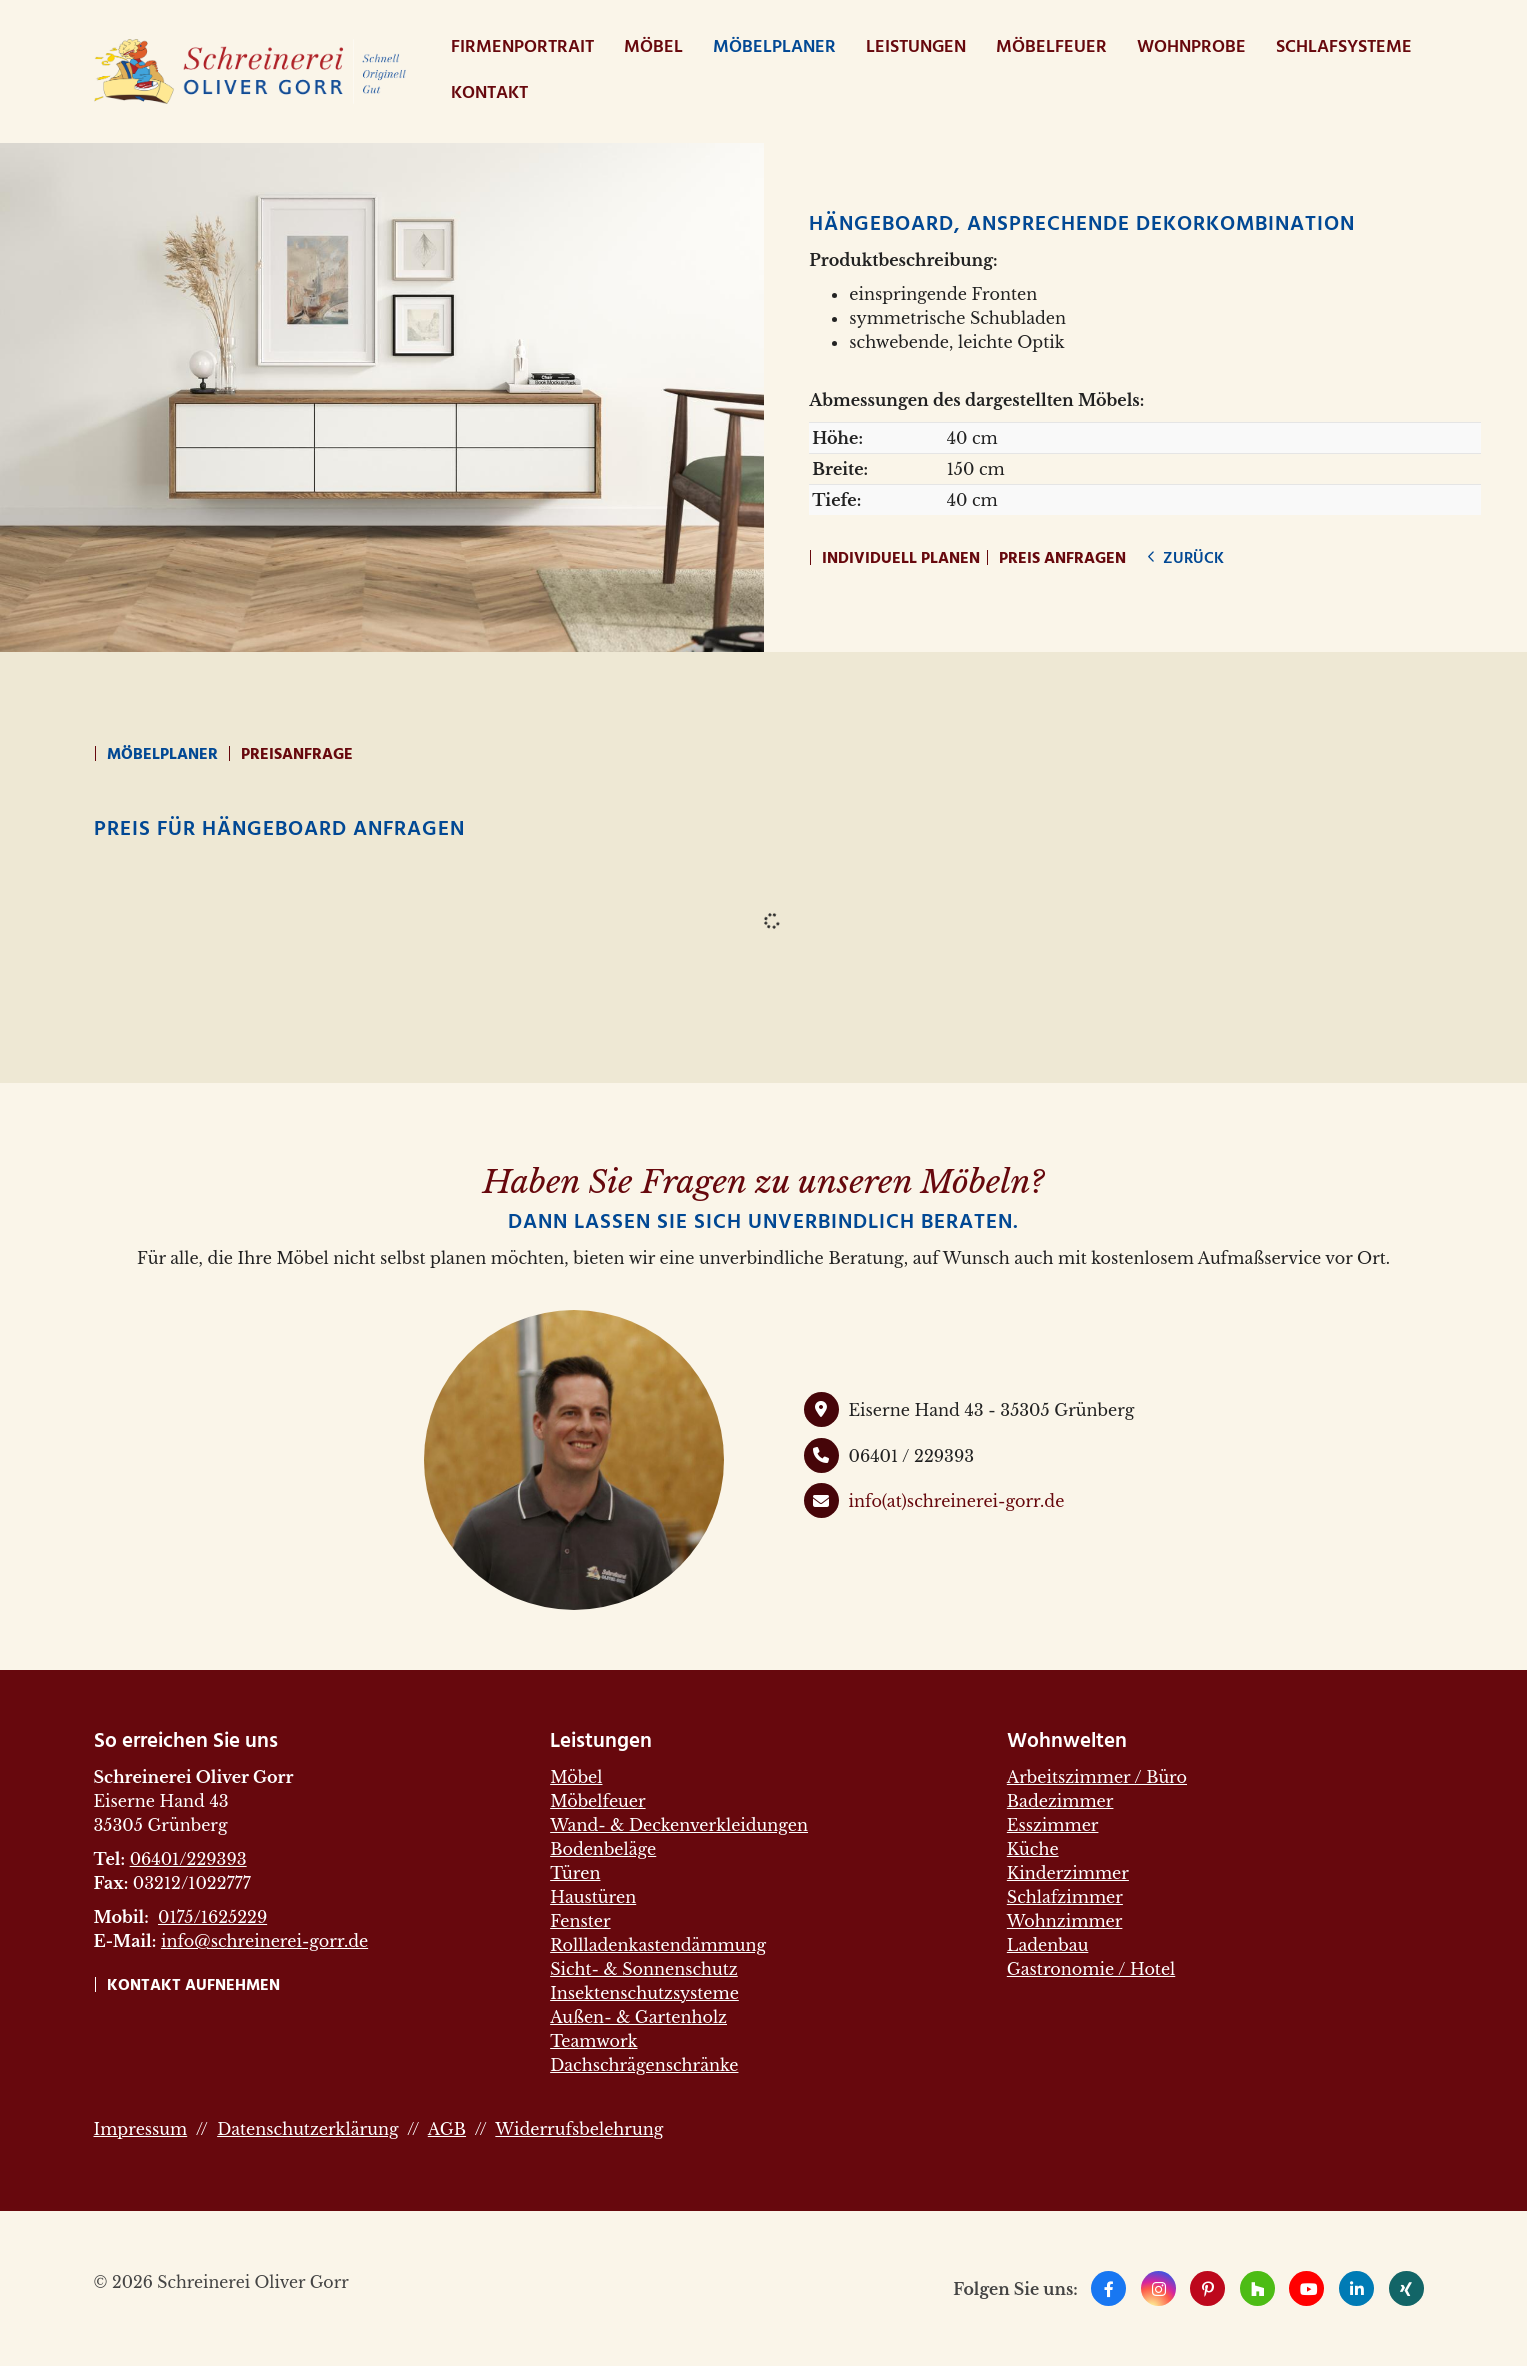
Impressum (141, 2129)
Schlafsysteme (1344, 47)
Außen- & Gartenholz (638, 2017)
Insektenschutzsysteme (644, 1993)
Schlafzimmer (1065, 1897)
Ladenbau (1048, 1945)
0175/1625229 (212, 1917)
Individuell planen (901, 559)
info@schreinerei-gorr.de (264, 1941)
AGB (447, 2129)
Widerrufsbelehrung (579, 2129)
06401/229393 (188, 1859)
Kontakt (489, 93)
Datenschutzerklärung (307, 2129)
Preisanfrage (297, 755)
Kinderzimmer (1068, 1873)
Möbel (653, 47)
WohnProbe (1191, 47)
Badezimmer (1060, 1801)
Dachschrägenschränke (644, 2065)
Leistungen (916, 47)
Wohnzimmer (1065, 1921)
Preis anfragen (1062, 559)
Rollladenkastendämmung (658, 1945)
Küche (1033, 1849)
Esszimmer (1053, 1825)
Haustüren (593, 1897)
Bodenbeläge (603, 1849)
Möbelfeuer (1051, 47)
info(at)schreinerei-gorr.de (957, 1501)
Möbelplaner (774, 47)
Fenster (580, 1921)
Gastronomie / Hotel (1091, 1969)
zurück (1191, 559)
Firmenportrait (522, 47)
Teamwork (593, 2041)
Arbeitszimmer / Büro (1097, 1777)
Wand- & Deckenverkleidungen (679, 1825)
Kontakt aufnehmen (193, 1986)
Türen (575, 1873)
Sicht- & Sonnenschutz (644, 1969)
